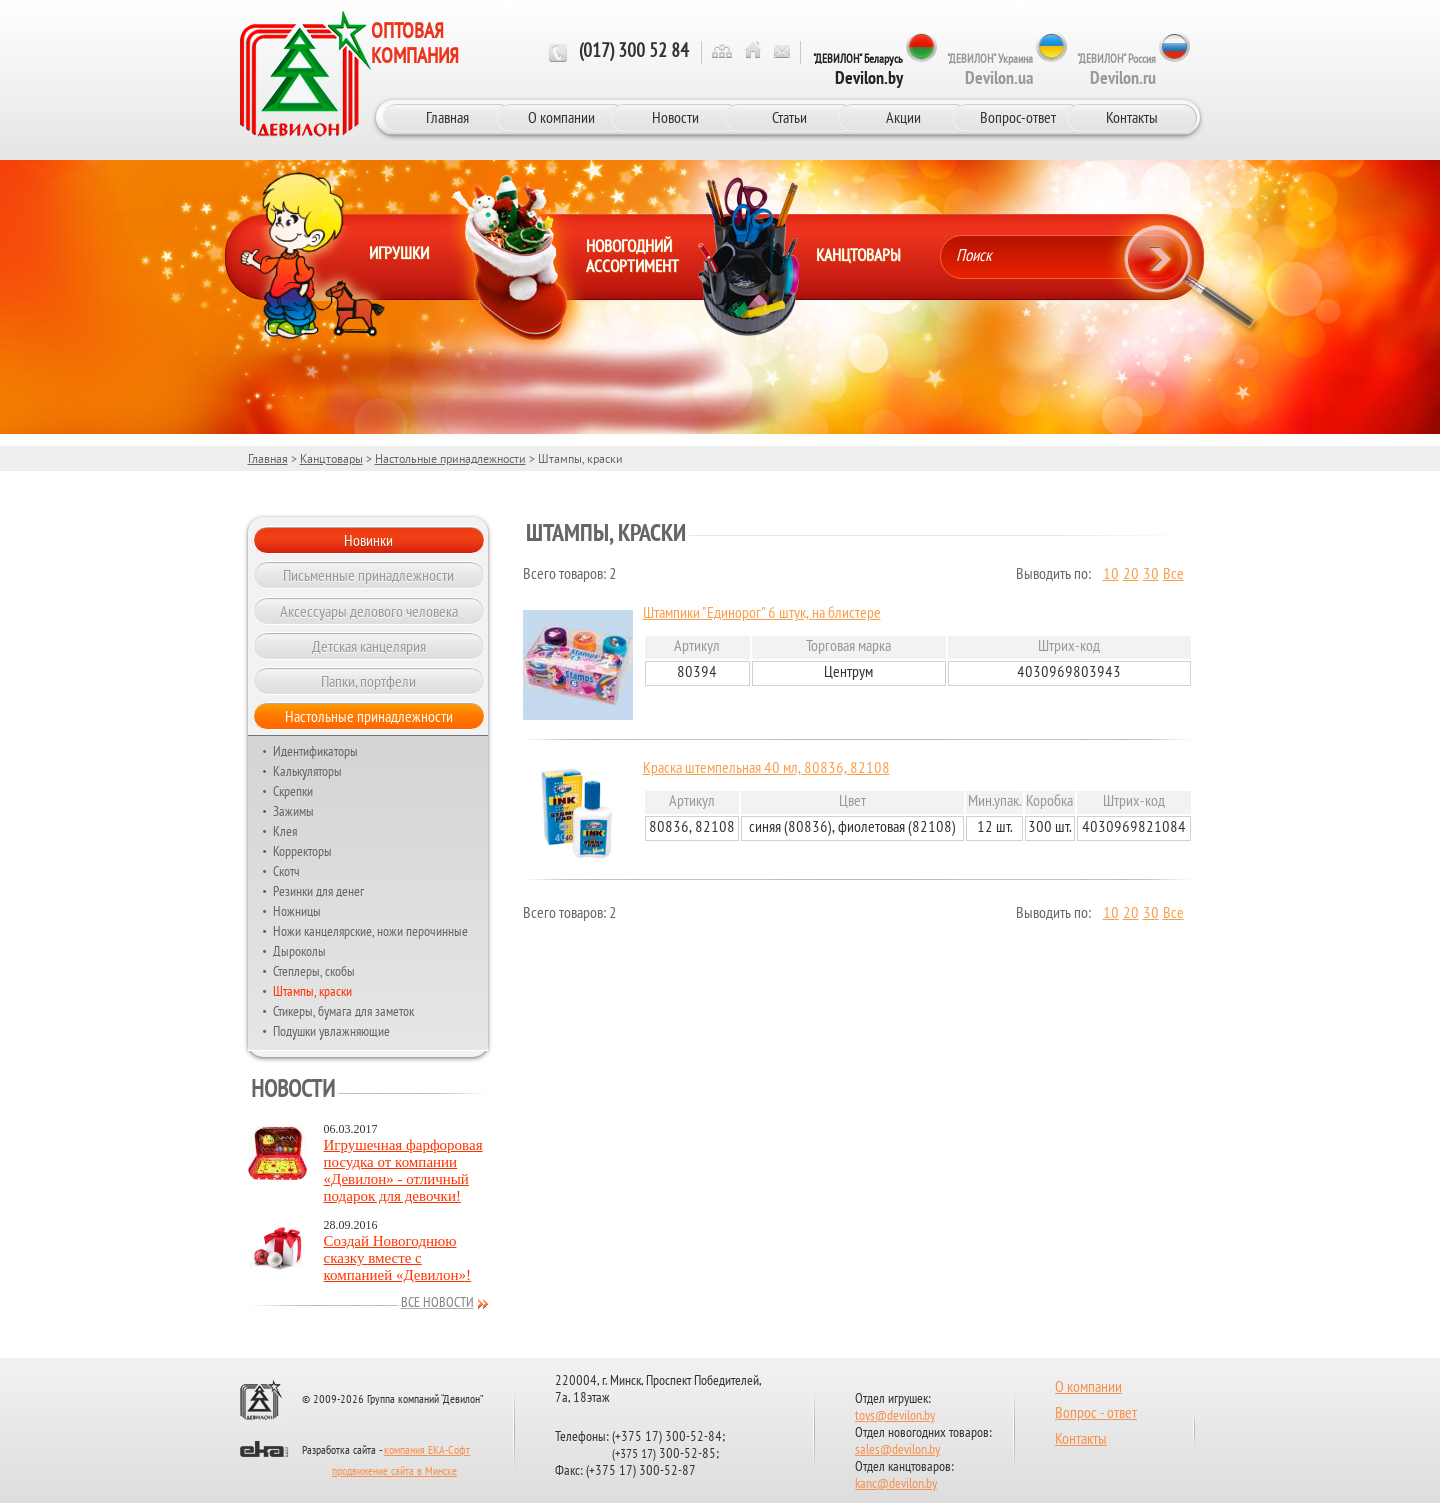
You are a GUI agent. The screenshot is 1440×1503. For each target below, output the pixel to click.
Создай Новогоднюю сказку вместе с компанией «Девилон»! (398, 1258)
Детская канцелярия (369, 646)
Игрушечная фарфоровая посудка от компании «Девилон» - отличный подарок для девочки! (403, 1170)
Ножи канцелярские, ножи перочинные (370, 931)
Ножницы (297, 911)
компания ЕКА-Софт (427, 1451)
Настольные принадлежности (450, 458)
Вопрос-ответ (1018, 117)
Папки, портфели (368, 681)
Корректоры (302, 851)
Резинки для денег (318, 891)
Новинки (368, 540)
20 (1131, 575)
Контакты (1132, 117)
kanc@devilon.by (896, 1484)
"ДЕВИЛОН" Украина (990, 70)
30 (1151, 575)
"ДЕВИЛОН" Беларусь (858, 70)
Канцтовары (331, 458)
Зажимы (293, 811)
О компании (561, 117)
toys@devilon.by (895, 1416)
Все (1173, 575)
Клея (285, 831)
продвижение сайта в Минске (394, 1472)
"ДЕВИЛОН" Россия (1116, 70)
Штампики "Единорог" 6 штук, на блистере (762, 614)
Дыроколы (299, 951)
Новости (675, 117)
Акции (903, 117)
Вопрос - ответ (1096, 1414)
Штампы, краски (312, 991)
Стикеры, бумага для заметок (343, 1011)
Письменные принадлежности (368, 575)
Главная (447, 117)
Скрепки (293, 791)
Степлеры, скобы (314, 971)
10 (1111, 575)
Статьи (789, 117)
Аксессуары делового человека (369, 611)
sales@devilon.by (897, 1450)
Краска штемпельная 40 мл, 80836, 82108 (766, 769)
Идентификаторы (315, 751)
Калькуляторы (307, 771)
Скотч (286, 871)
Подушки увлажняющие (331, 1031)
